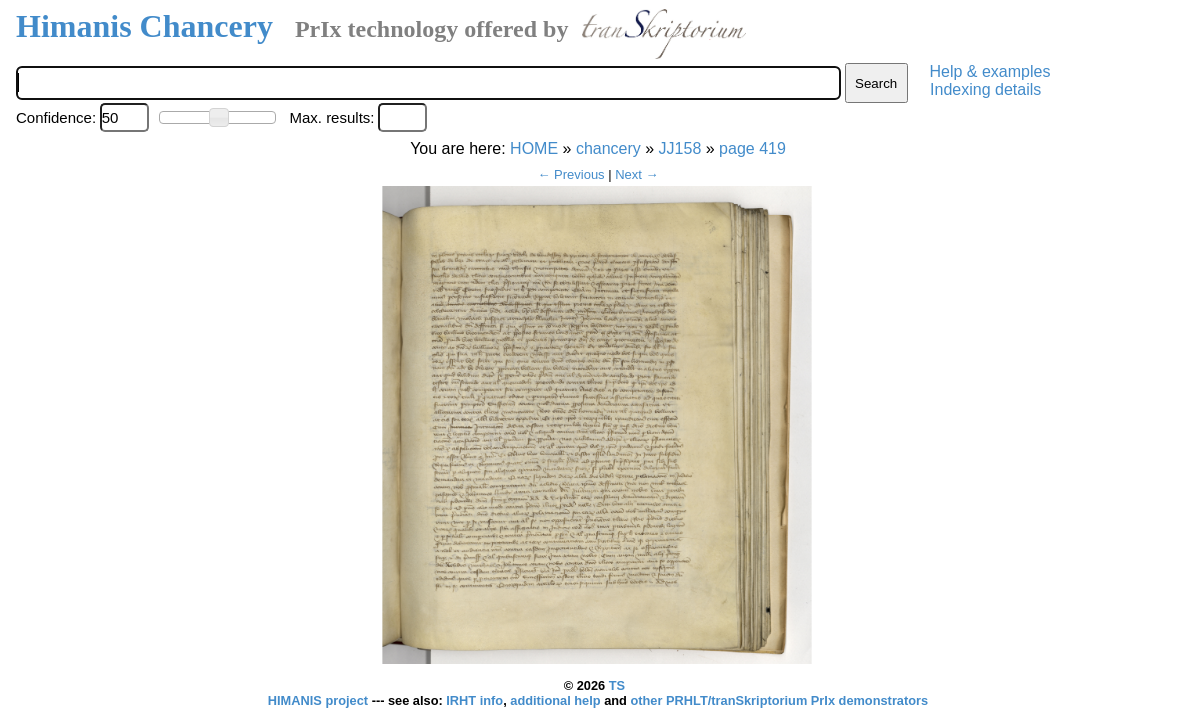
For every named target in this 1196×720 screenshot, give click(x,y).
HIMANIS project (320, 700)
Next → (636, 174)
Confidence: (56, 117)
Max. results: (331, 117)
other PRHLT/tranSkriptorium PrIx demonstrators (779, 700)
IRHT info (474, 700)
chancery (608, 148)
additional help (557, 700)
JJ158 (680, 148)
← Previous (570, 174)
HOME (534, 148)
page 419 (752, 148)
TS (617, 685)
